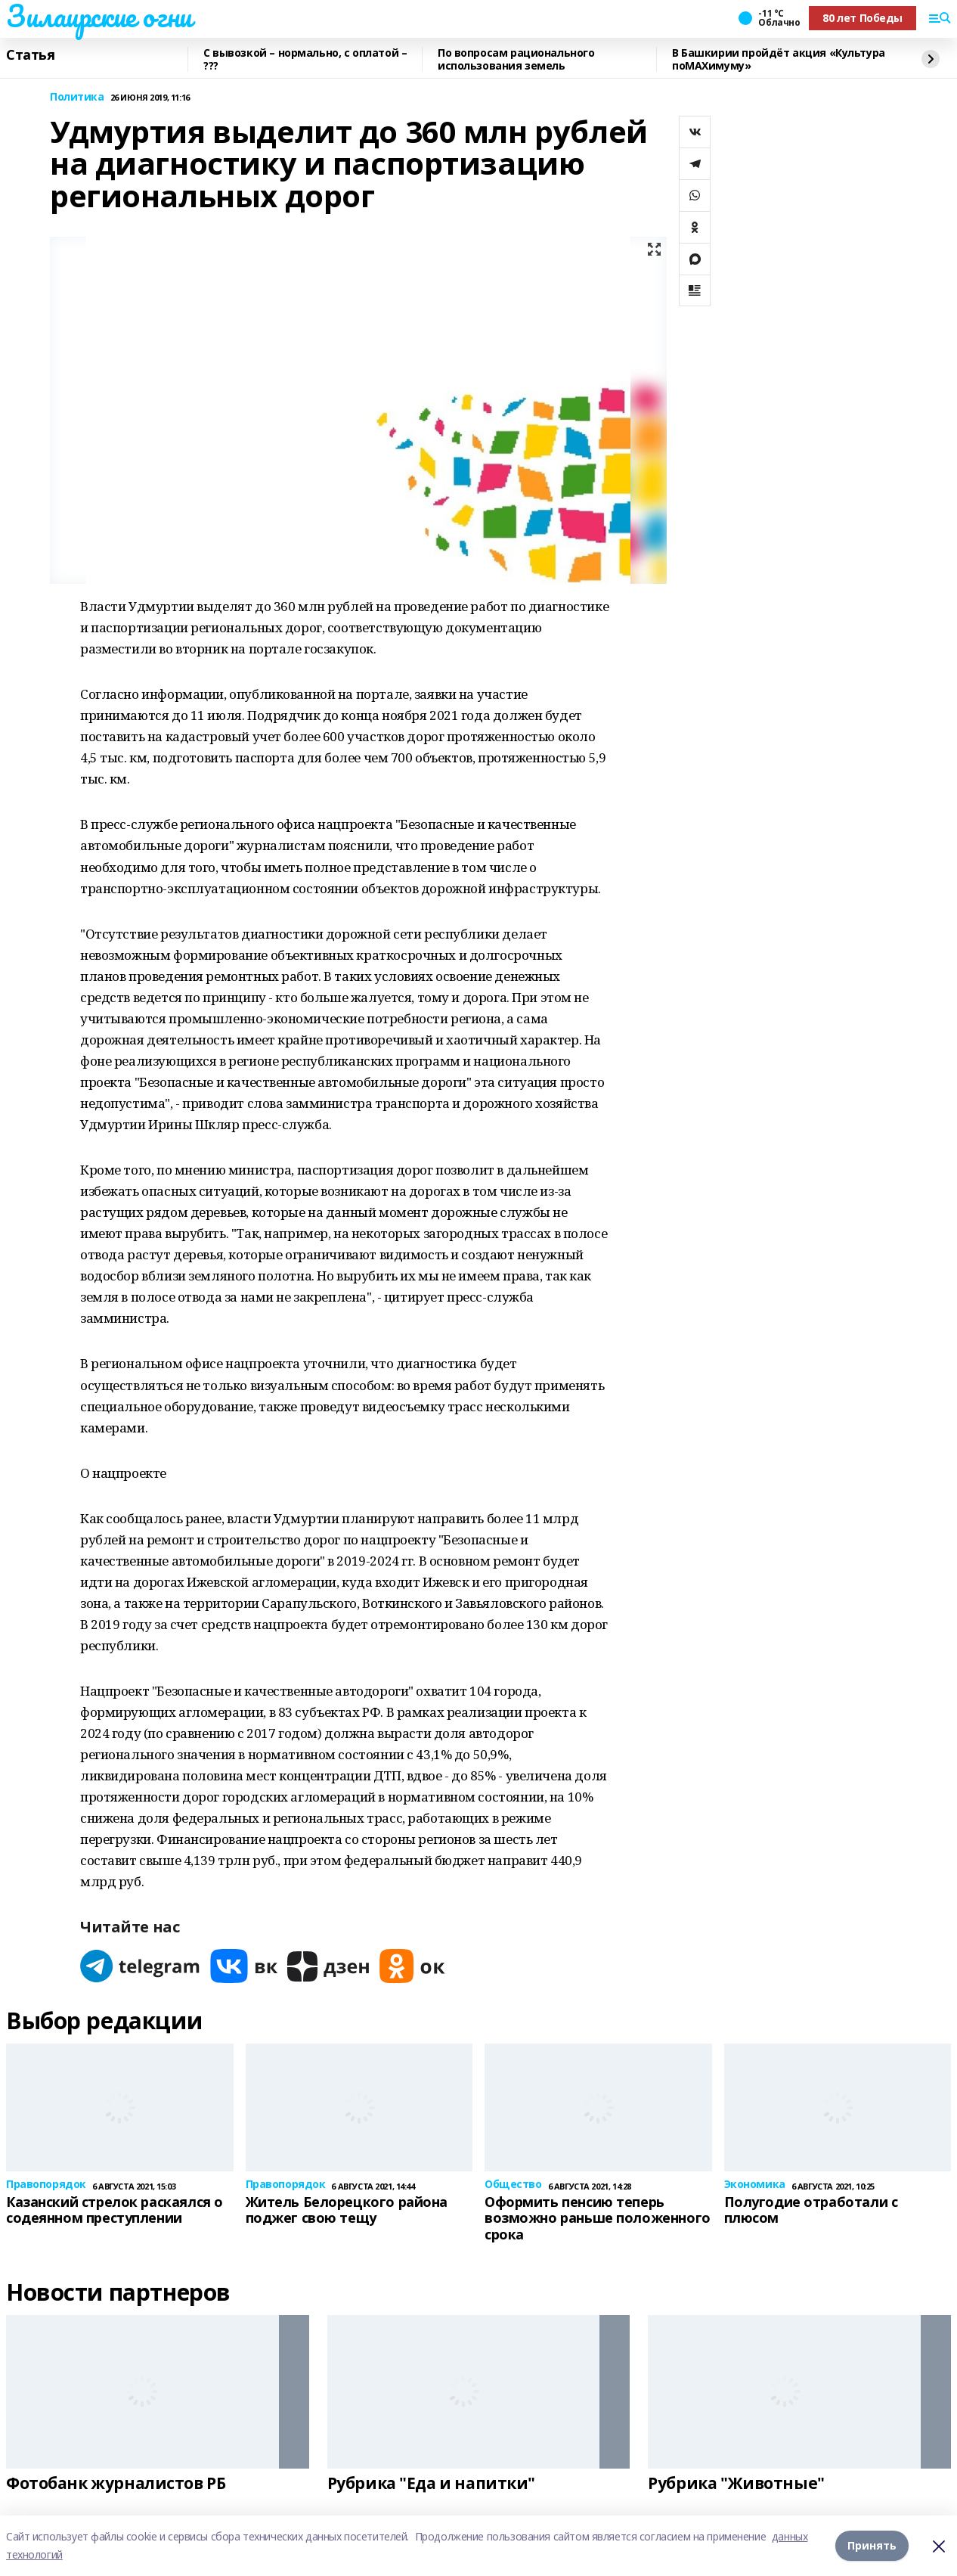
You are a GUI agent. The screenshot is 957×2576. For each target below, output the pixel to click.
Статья (30, 55)
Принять (872, 2545)
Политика (77, 97)
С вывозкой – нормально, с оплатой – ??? (305, 59)
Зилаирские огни (99, 16)
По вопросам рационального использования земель (516, 59)
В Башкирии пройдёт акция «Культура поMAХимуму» (778, 59)
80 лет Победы (862, 18)
